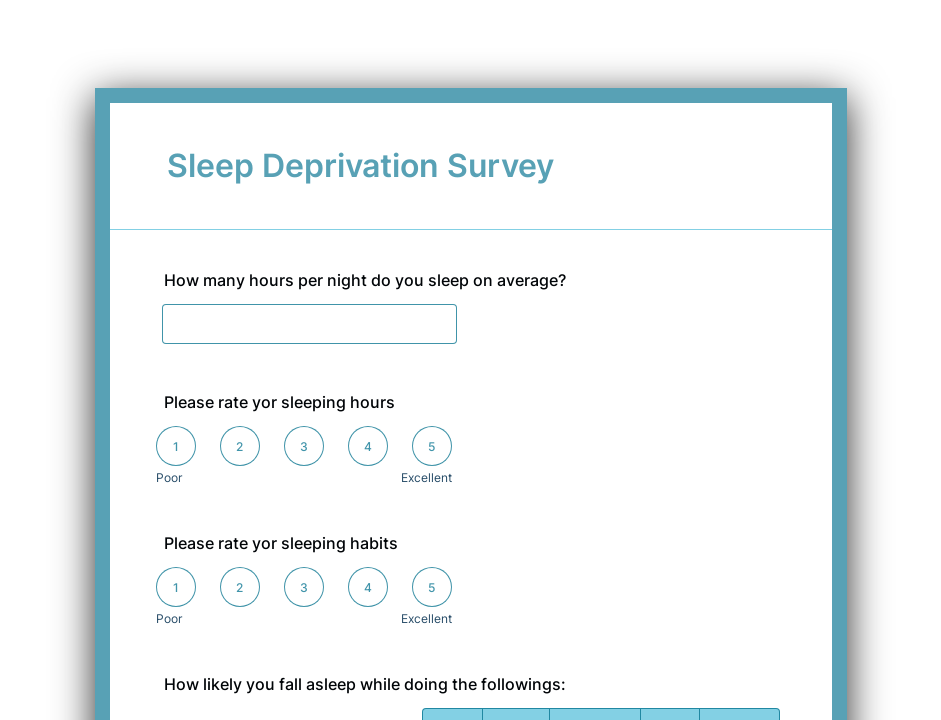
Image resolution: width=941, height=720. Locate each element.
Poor (169, 477)
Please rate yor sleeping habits (281, 543)
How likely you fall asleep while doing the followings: (365, 684)
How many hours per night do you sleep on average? (365, 280)
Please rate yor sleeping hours (279, 402)
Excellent (426, 477)
